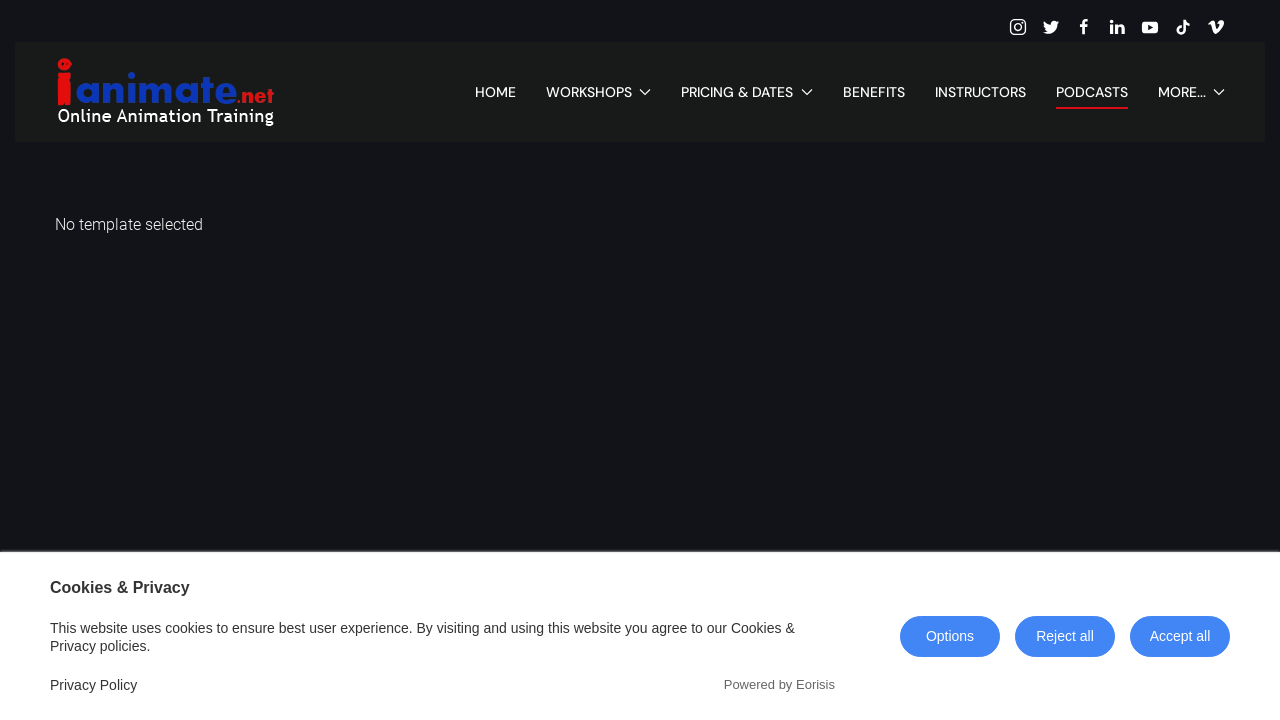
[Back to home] (165, 92)
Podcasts (1092, 92)
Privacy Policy (93, 685)
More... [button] (1192, 92)
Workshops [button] (599, 92)
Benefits (874, 92)
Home (495, 92)
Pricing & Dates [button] (747, 92)
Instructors (980, 92)
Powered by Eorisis (779, 684)
